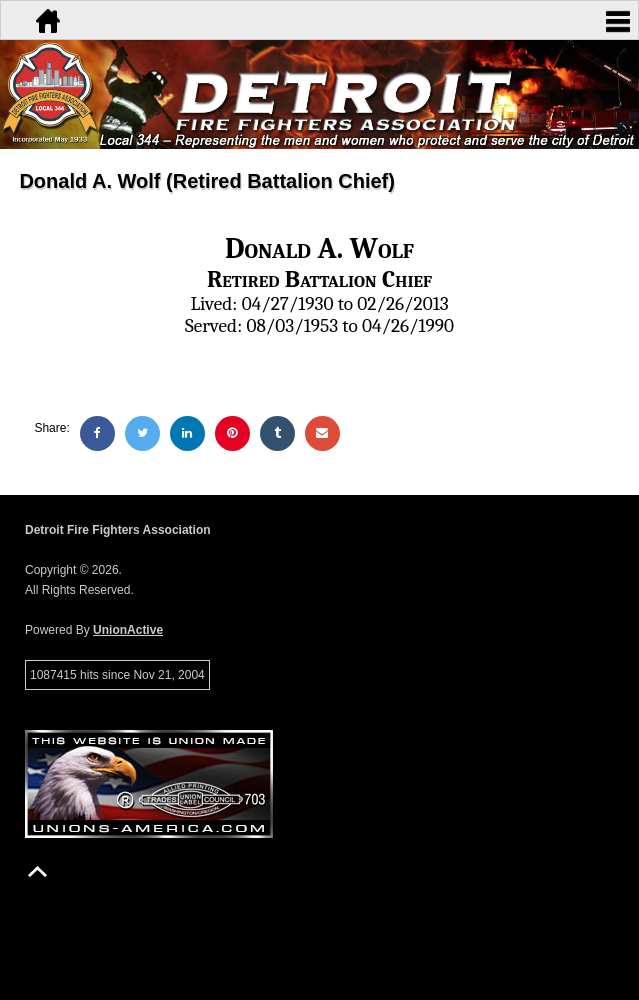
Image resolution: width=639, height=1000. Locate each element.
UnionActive (128, 630)
